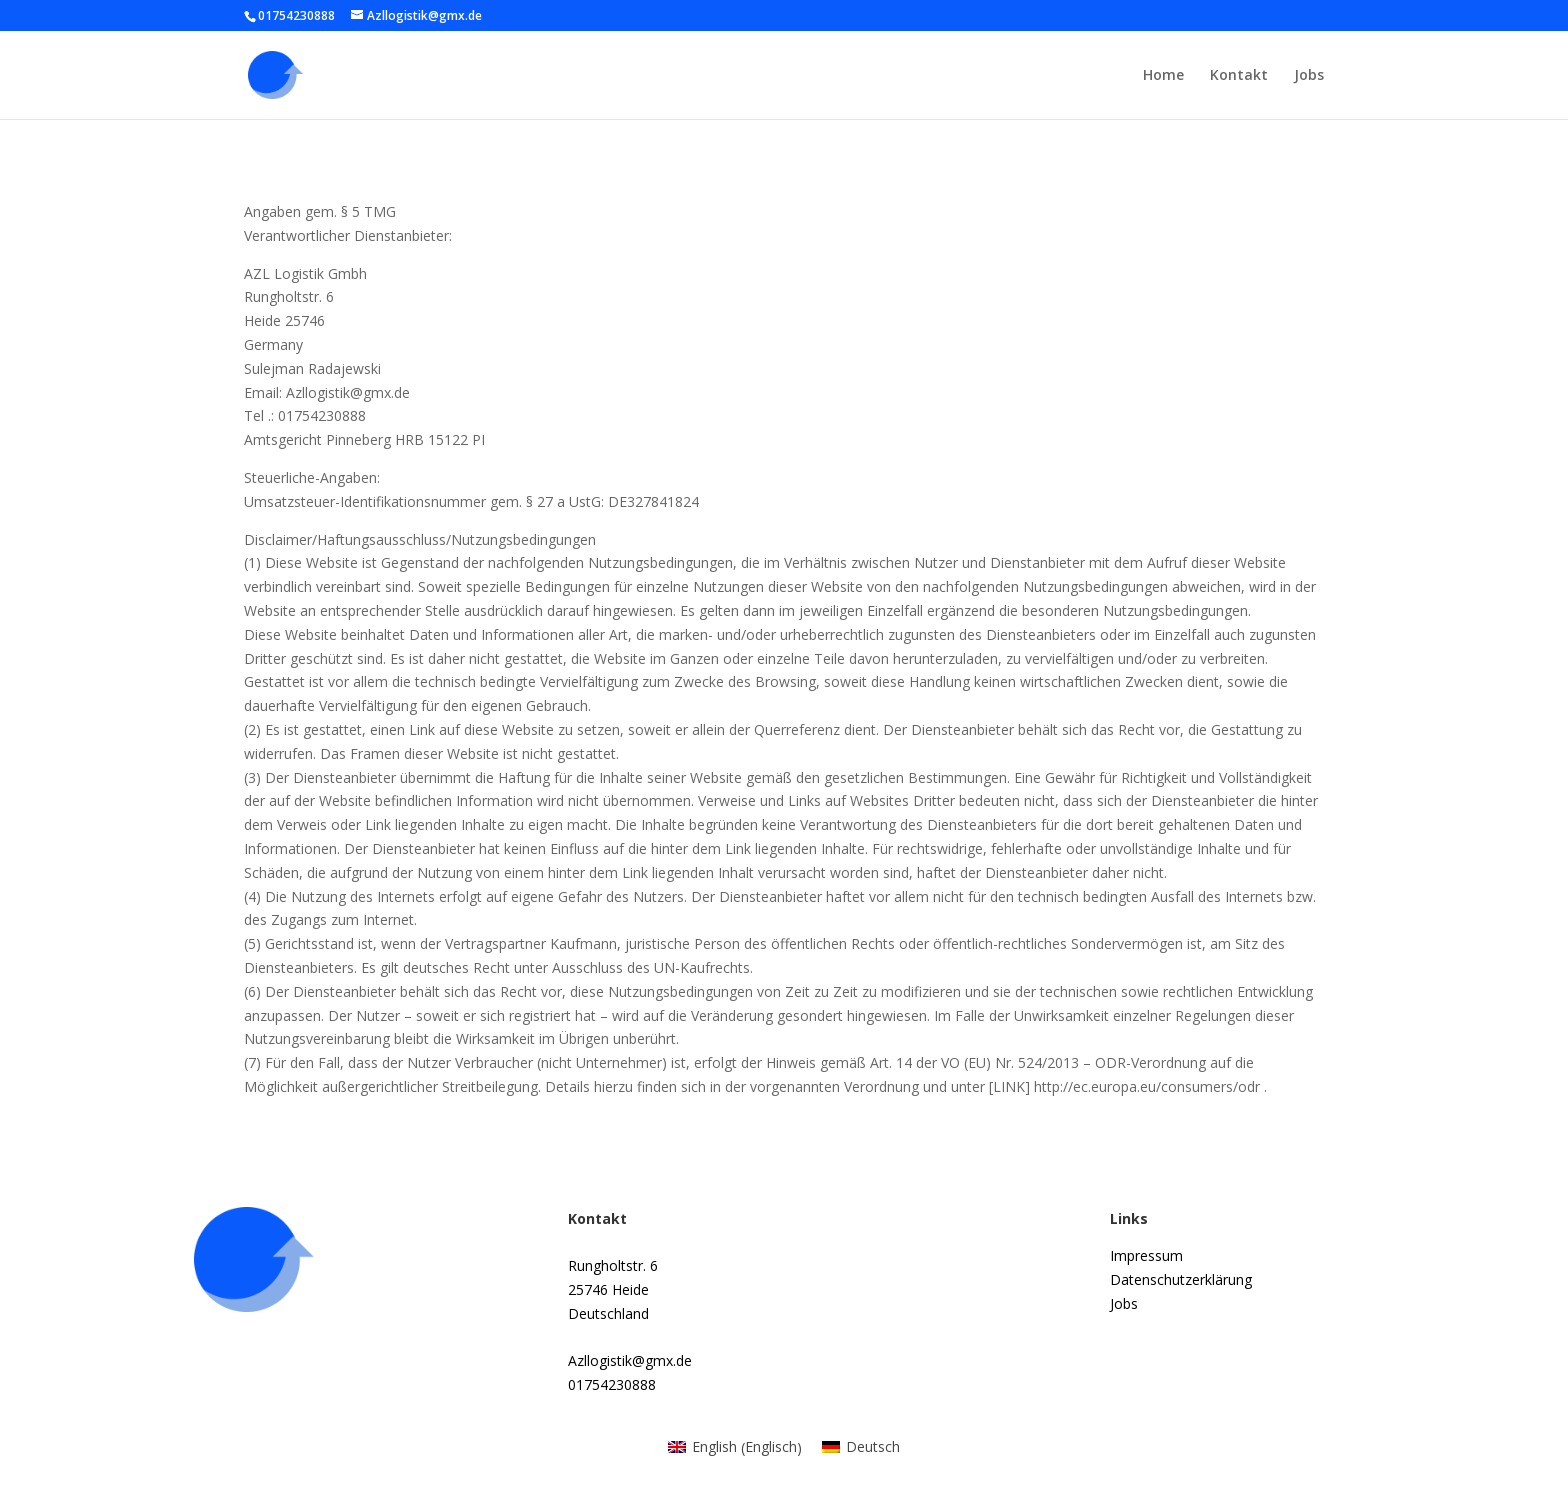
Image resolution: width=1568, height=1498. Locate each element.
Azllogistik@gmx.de (630, 1360)
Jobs (1309, 76)
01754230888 (612, 1384)
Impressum (1146, 1255)
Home (1163, 76)
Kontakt (1239, 76)
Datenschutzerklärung (1181, 1279)
